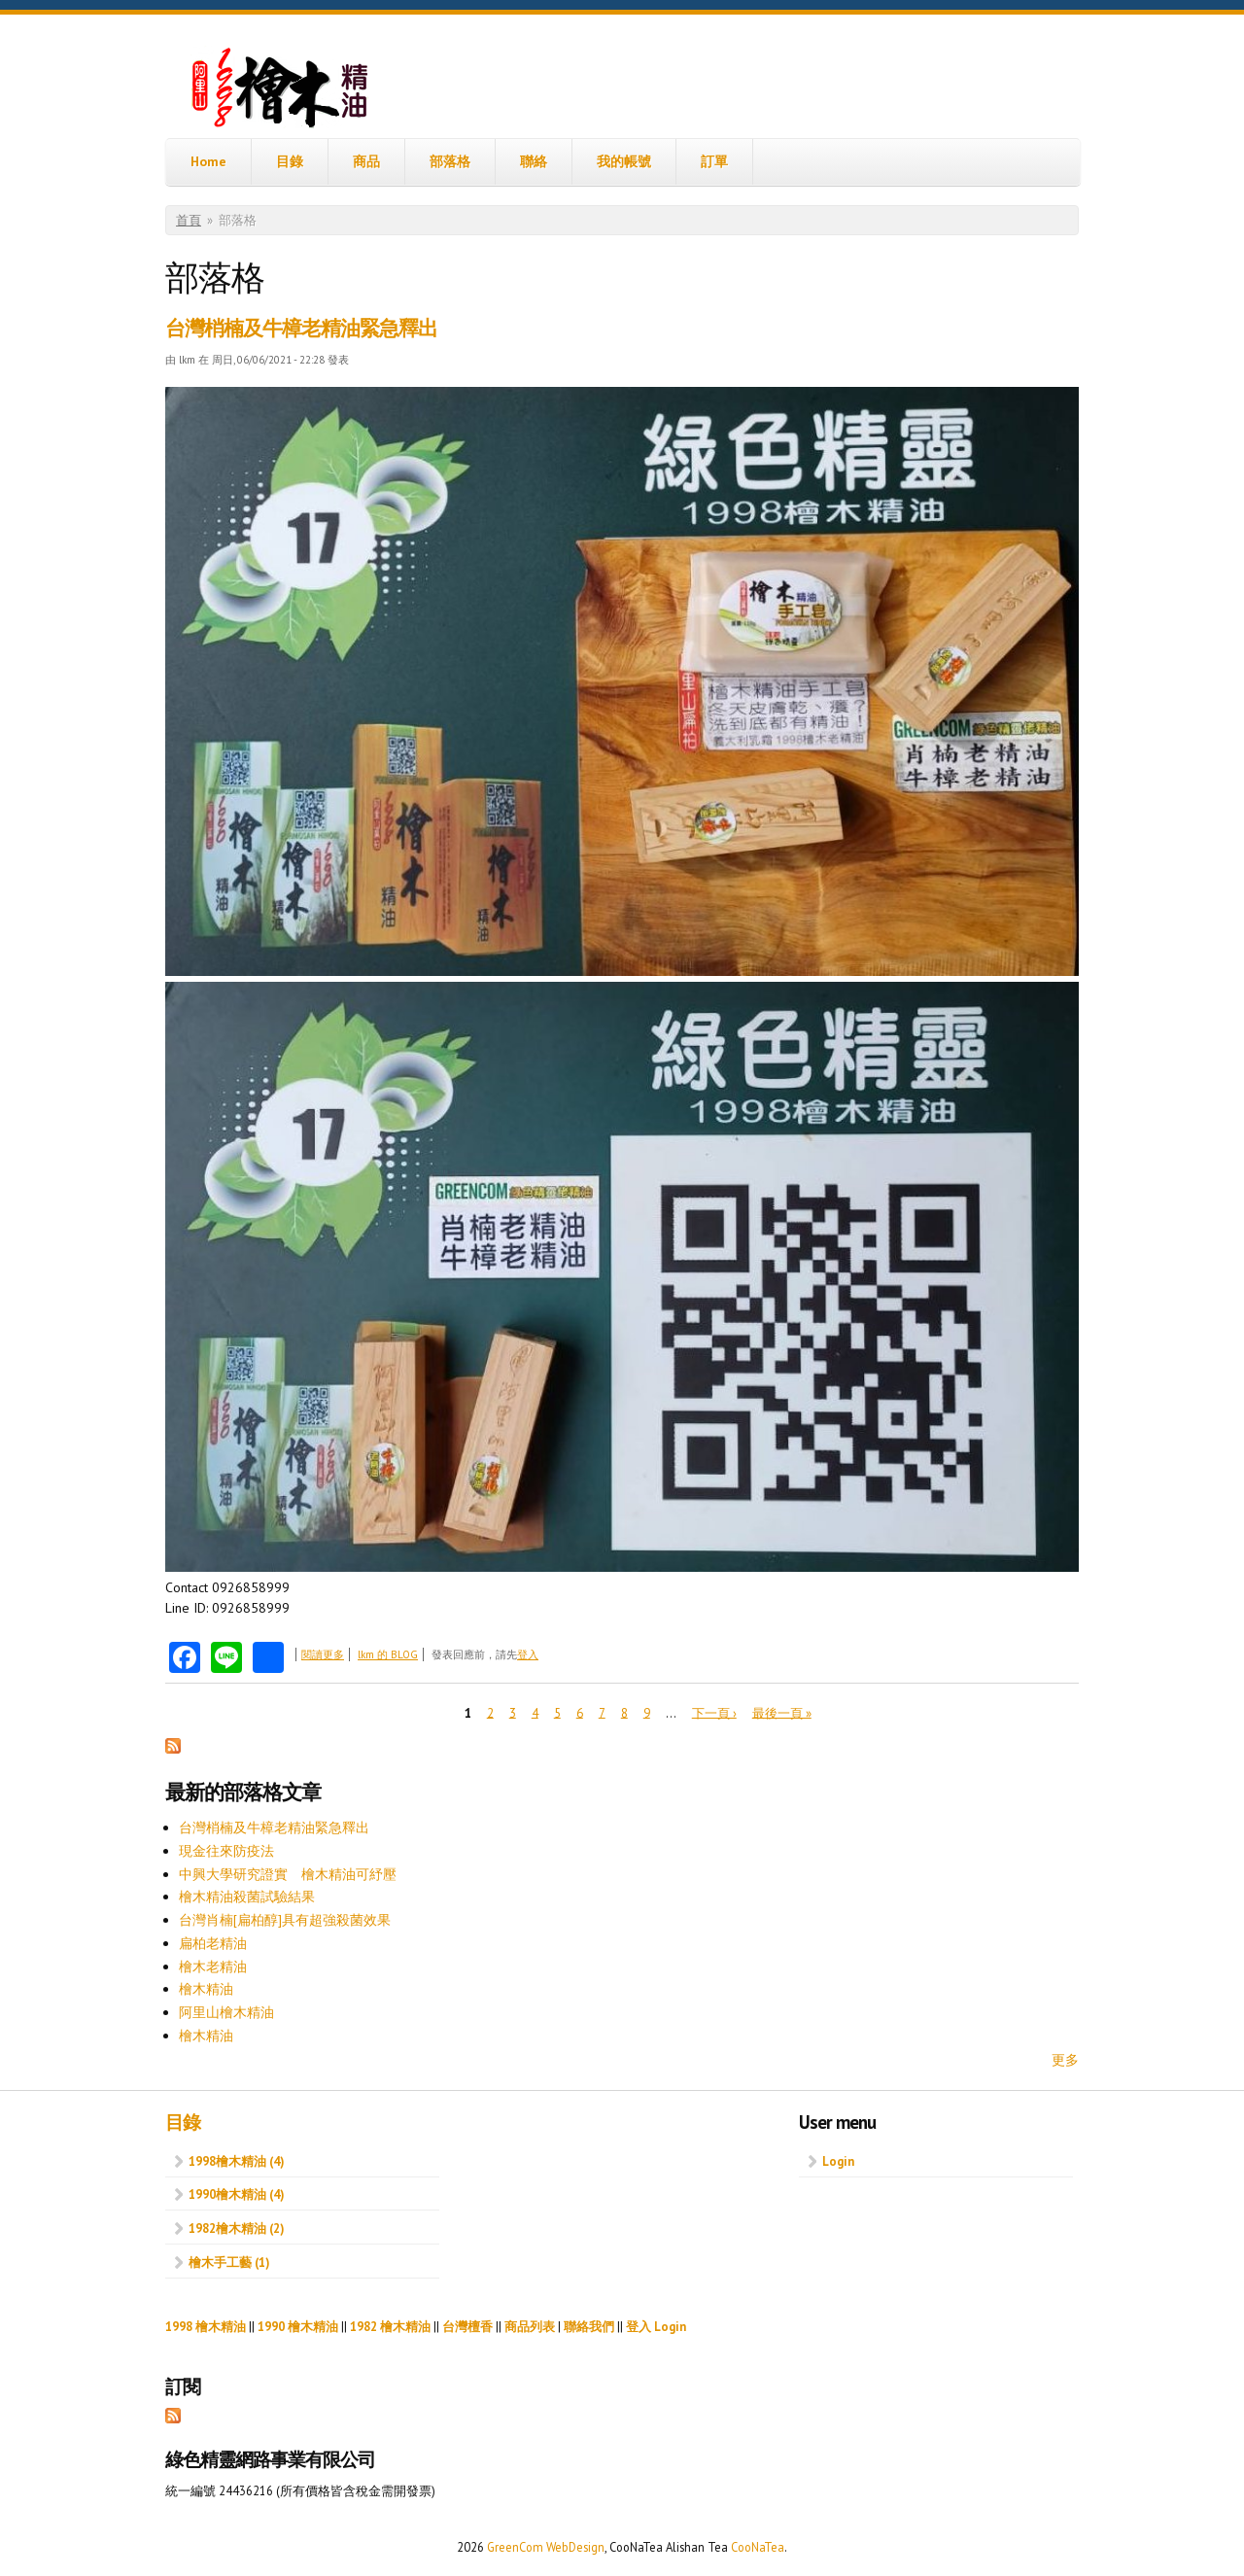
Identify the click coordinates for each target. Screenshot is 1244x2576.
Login (838, 2161)
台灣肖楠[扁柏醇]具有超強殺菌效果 (285, 1920)
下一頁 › (714, 1712)
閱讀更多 (322, 1654)
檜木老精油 (213, 1966)
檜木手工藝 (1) (229, 2262)
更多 (1065, 2060)
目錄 (289, 161)
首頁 (188, 220)
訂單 (714, 161)
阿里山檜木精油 (226, 2012)
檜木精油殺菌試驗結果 (247, 1896)
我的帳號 (624, 161)
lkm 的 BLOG (388, 1654)
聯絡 (533, 161)
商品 (366, 161)
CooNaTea (757, 2547)
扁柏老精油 (213, 1943)
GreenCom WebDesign (546, 2547)
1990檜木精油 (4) (236, 2194)
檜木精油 (206, 1989)
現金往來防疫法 (226, 1851)
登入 (527, 1654)
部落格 (450, 161)
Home (208, 161)
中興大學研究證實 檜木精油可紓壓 (288, 1874)
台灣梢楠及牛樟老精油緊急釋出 (301, 328)
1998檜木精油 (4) (236, 2161)
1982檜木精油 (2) (236, 2228)
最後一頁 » (782, 1712)
